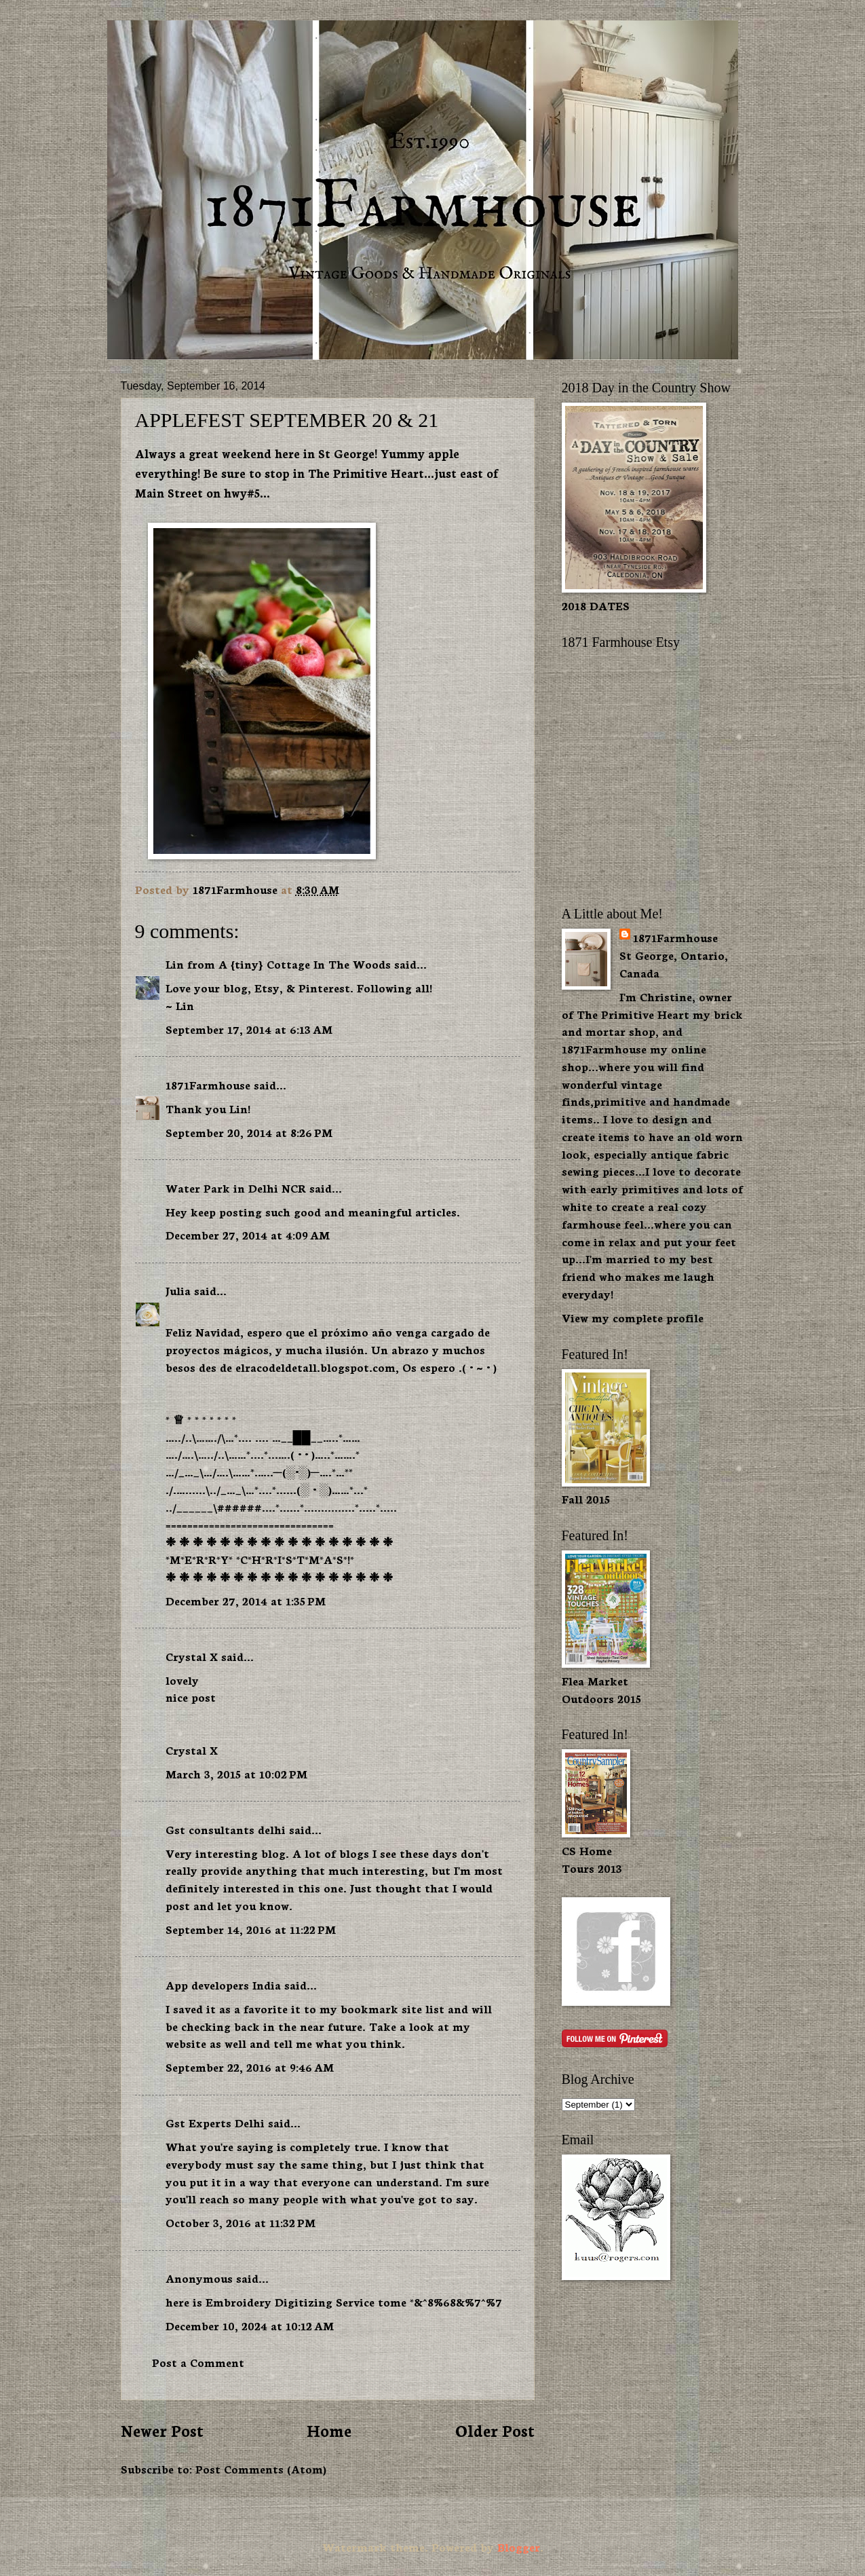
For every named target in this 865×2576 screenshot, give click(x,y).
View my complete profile (633, 1317)
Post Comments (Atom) (260, 2468)
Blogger (518, 2546)
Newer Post (162, 2430)
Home (329, 2430)
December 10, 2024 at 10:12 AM (250, 2325)
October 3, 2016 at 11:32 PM (240, 2222)
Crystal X (192, 1656)
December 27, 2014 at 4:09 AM (248, 1234)
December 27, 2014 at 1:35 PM (246, 1600)
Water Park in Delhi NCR (236, 1187)
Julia (178, 1290)
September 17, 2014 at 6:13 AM (249, 1029)
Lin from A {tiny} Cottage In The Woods (278, 963)
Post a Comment (198, 2362)
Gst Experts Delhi (215, 2122)
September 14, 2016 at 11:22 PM (251, 1929)
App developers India (223, 1984)
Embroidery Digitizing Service (292, 2301)
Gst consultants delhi (226, 1829)
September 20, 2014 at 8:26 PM (249, 1132)
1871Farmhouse (208, 1084)
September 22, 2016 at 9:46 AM (250, 2066)
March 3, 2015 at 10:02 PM (236, 1773)
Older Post (495, 2430)
